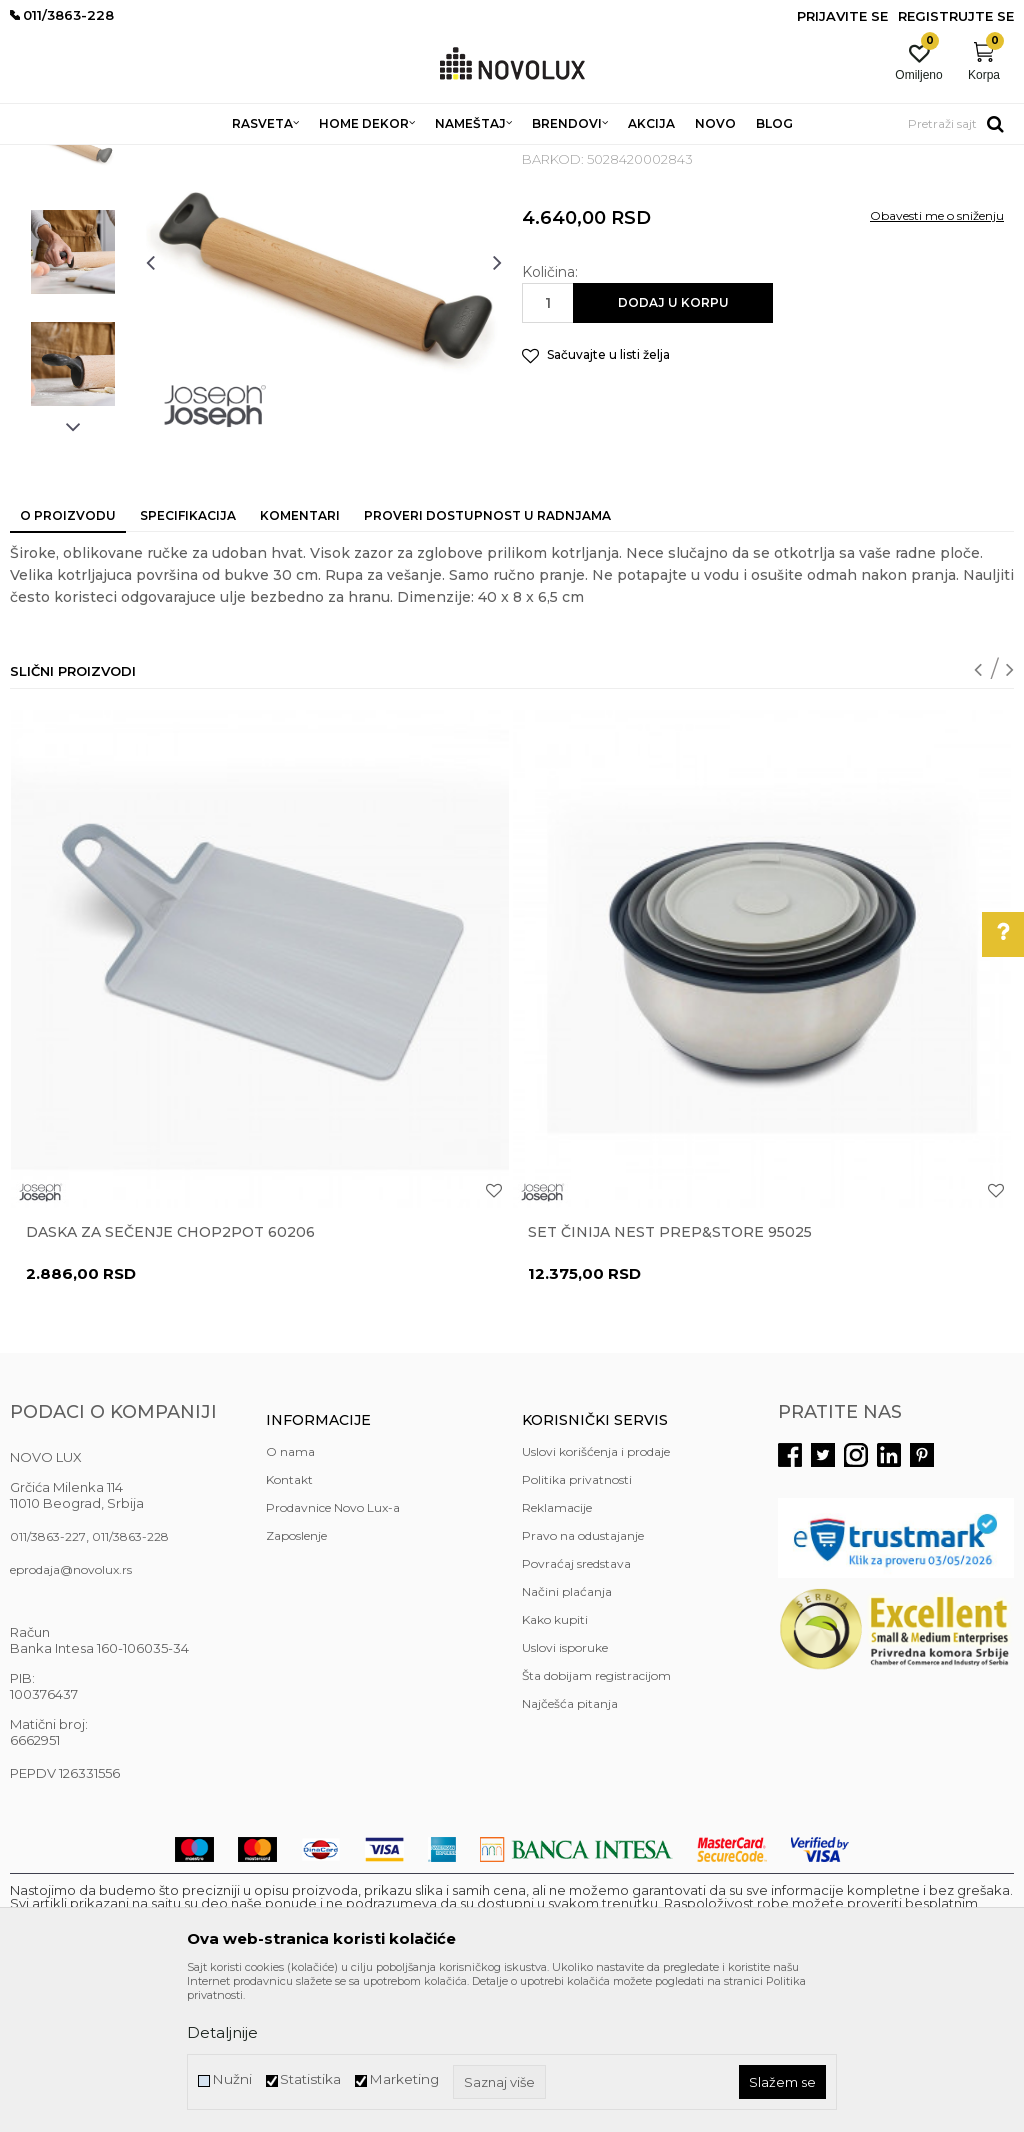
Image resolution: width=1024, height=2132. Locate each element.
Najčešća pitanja (570, 1848)
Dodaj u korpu (673, 447)
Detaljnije (222, 2032)
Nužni (232, 2079)
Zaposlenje (296, 1680)
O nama (290, 1596)
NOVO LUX (43, 157)
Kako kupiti (555, 1764)
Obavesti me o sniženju (937, 360)
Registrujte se (956, 16)
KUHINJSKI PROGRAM (327, 157)
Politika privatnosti (577, 1624)
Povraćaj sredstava (576, 1708)
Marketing (404, 2079)
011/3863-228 (130, 1681)
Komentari (300, 660)
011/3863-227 (48, 1681)
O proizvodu (68, 660)
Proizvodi (117, 157)
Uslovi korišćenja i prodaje (596, 1596)
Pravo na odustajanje (583, 1680)
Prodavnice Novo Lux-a (333, 1652)
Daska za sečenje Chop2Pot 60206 (170, 1377)
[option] (73, 285)
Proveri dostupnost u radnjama (487, 660)
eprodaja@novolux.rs (71, 1714)
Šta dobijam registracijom (596, 1820)
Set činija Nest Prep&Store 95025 (670, 1377)
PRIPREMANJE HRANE (476, 157)
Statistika (310, 2079)
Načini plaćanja (567, 1736)
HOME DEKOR (203, 157)
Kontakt (289, 1624)
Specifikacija (188, 660)
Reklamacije (557, 1652)
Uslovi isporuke (565, 1792)
